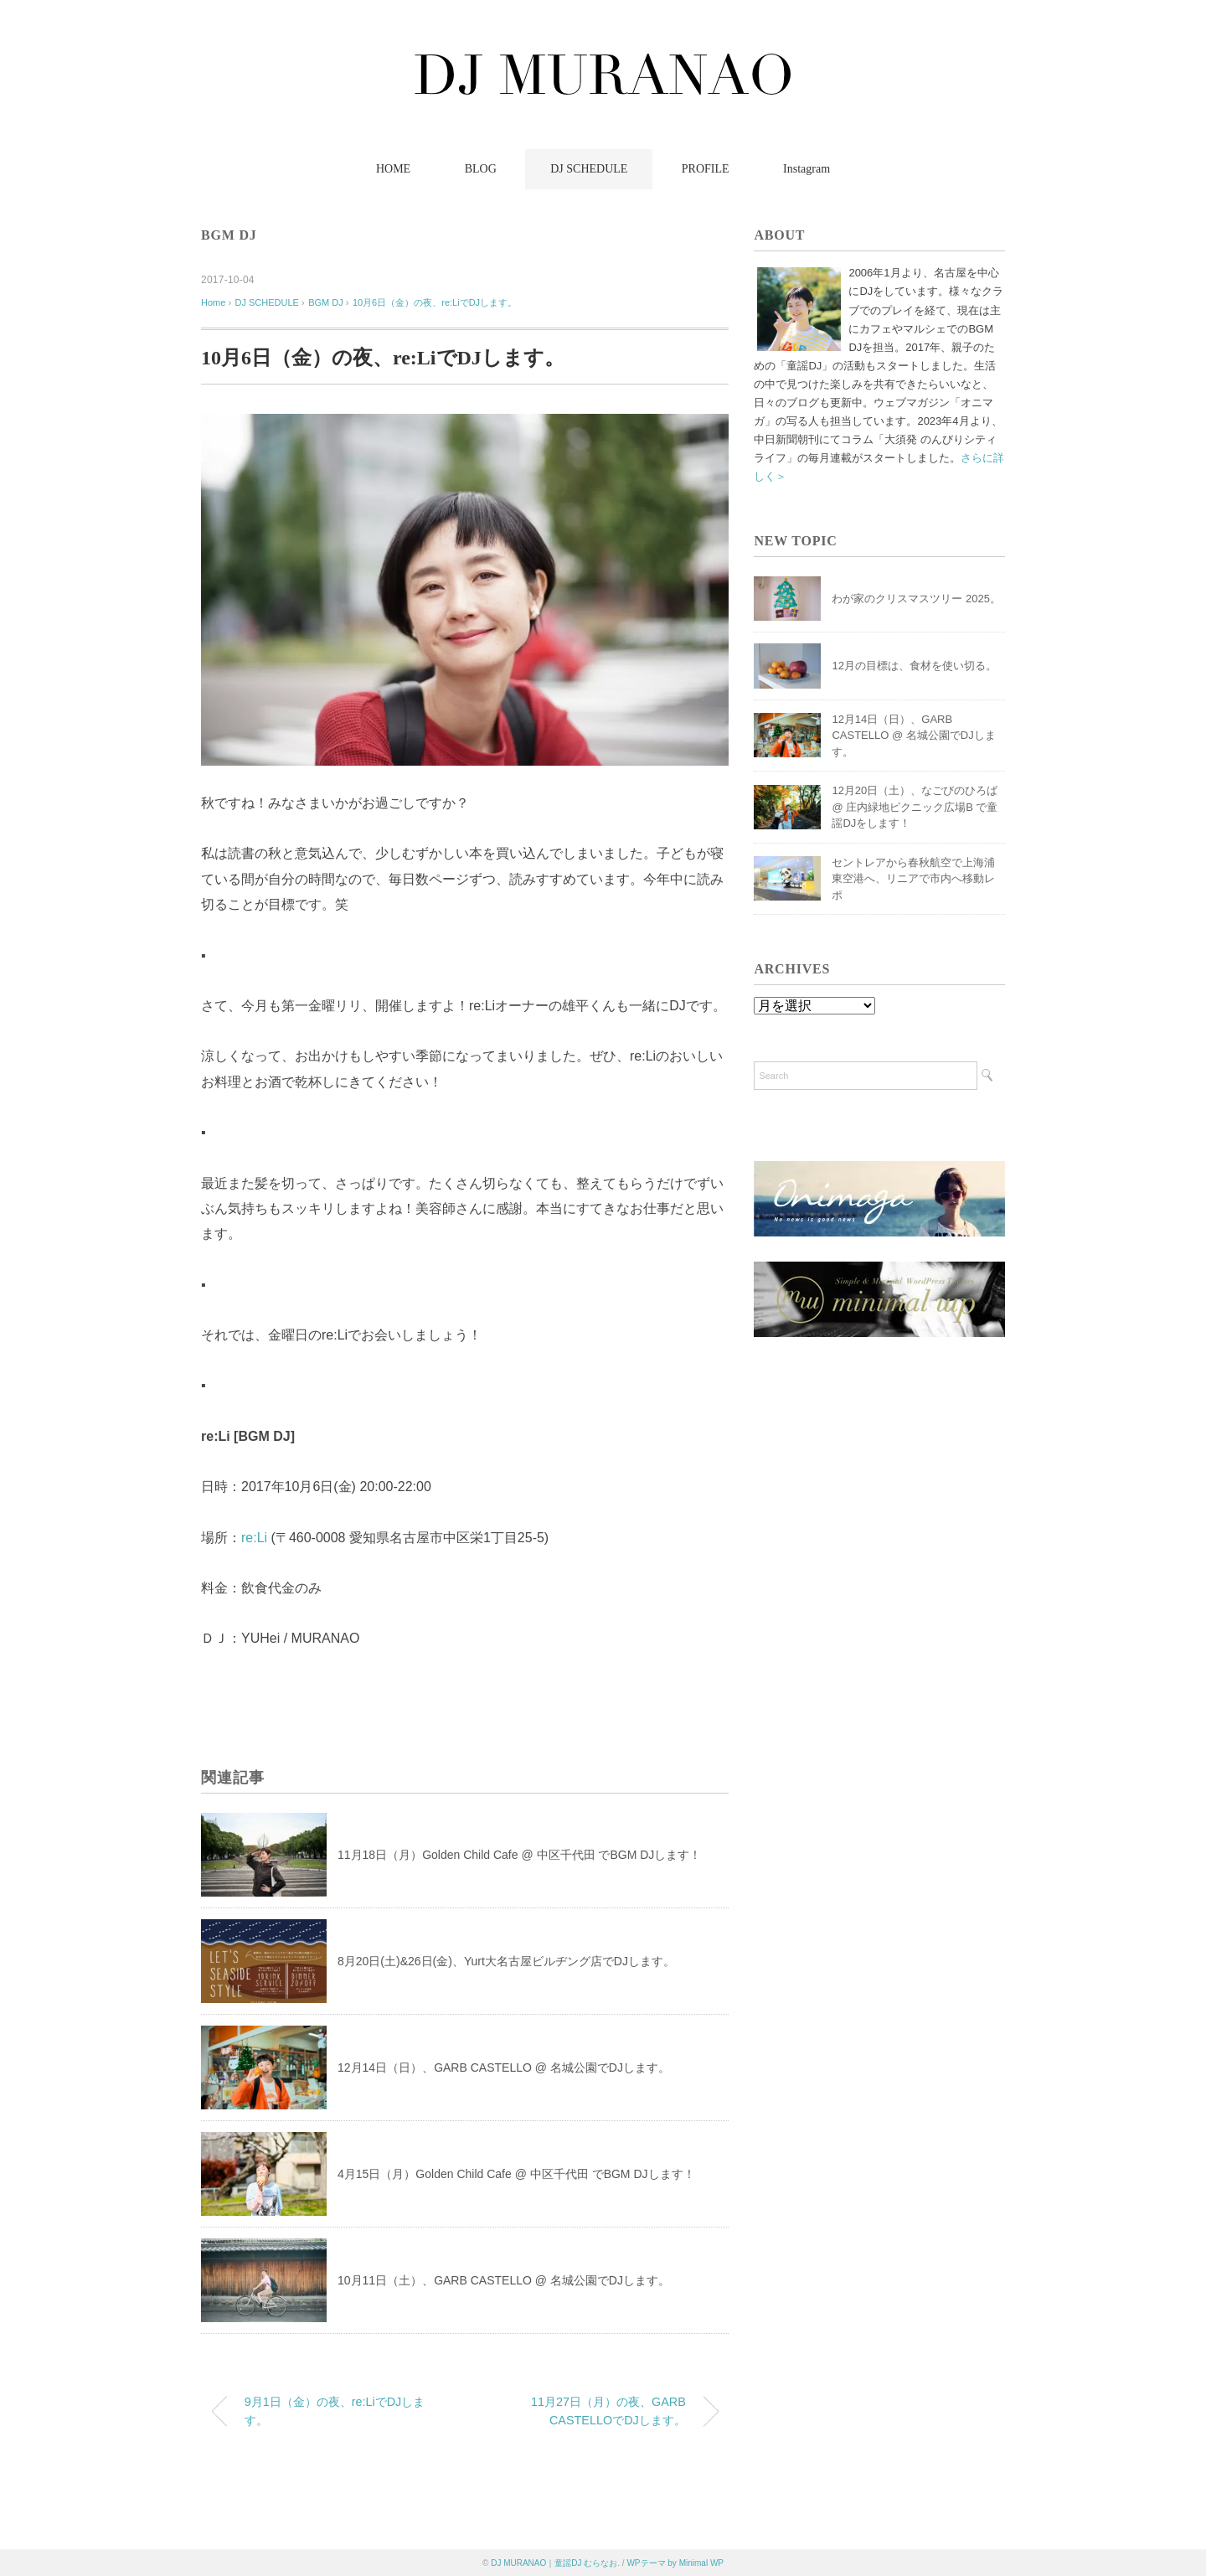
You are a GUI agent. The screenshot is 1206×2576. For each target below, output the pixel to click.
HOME (393, 169)
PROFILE (705, 169)
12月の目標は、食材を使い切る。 (914, 665)
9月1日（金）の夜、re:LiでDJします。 (335, 2411)
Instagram (806, 169)
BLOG (481, 169)
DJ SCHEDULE (588, 169)
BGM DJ (229, 235)
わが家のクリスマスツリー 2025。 (916, 598)
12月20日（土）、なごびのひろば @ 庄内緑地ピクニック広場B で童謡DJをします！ (914, 806)
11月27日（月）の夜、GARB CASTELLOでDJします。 (608, 2411)
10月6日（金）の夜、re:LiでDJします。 (435, 302)
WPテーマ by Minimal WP (675, 2563)
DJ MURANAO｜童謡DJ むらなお (554, 2563)
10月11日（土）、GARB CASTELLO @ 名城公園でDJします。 (504, 2280)
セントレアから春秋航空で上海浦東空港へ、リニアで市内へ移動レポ (913, 878)
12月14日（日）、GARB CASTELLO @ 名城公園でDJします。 (504, 2067)
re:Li (254, 1538)
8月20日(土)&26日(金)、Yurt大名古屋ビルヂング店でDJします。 (506, 1961)
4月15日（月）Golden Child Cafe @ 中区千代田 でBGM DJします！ (516, 2174)
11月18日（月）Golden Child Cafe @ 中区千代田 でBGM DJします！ (519, 1854)
